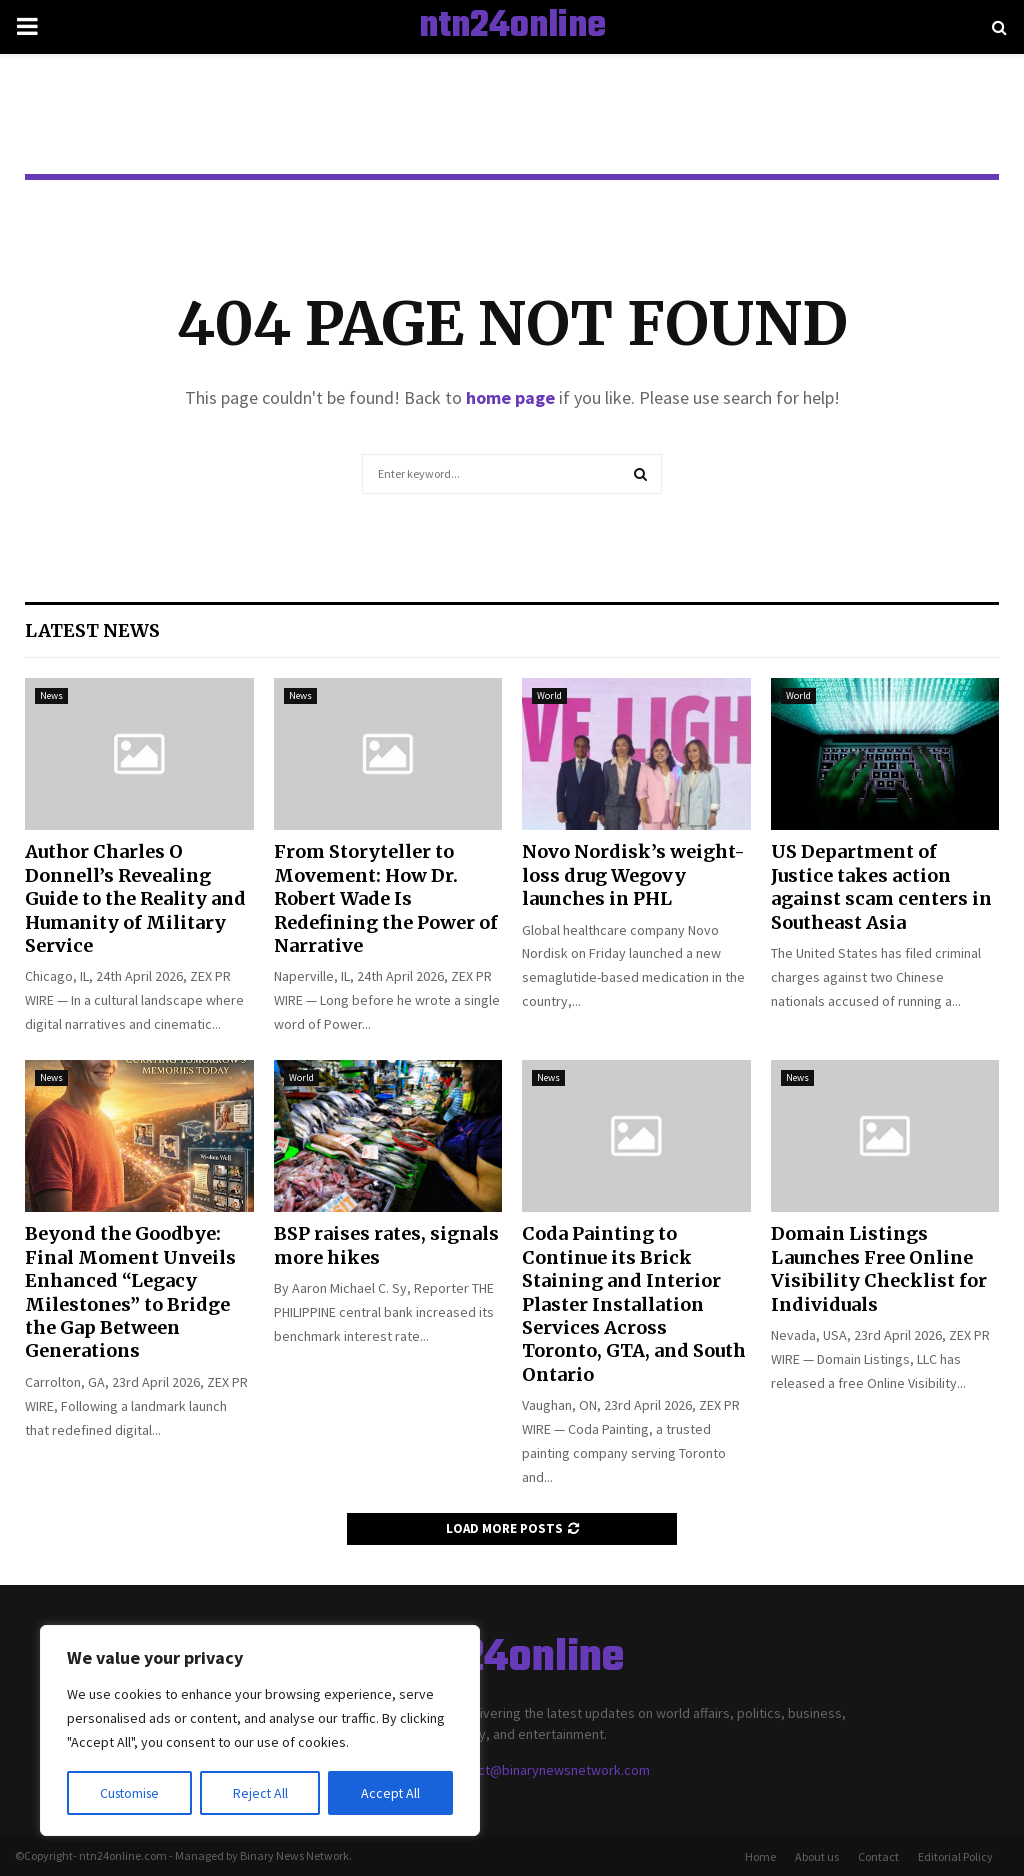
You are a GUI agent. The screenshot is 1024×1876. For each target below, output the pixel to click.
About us (817, 1856)
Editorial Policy (955, 1856)
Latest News (92, 630)
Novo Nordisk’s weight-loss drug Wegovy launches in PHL (633, 875)
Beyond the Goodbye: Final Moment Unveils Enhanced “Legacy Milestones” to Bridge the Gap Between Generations (130, 1292)
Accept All (391, 1793)
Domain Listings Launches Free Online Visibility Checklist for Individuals (879, 1268)
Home (760, 1856)
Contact (878, 1856)
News (51, 695)
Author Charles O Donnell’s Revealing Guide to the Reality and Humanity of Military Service (135, 898)
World (549, 695)
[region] (260, 1731)
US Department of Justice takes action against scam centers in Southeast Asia (881, 886)
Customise (131, 1793)
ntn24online (512, 27)
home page (510, 397)
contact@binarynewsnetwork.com (547, 1770)
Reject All (262, 1793)
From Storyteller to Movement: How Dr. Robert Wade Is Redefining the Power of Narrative (386, 898)
